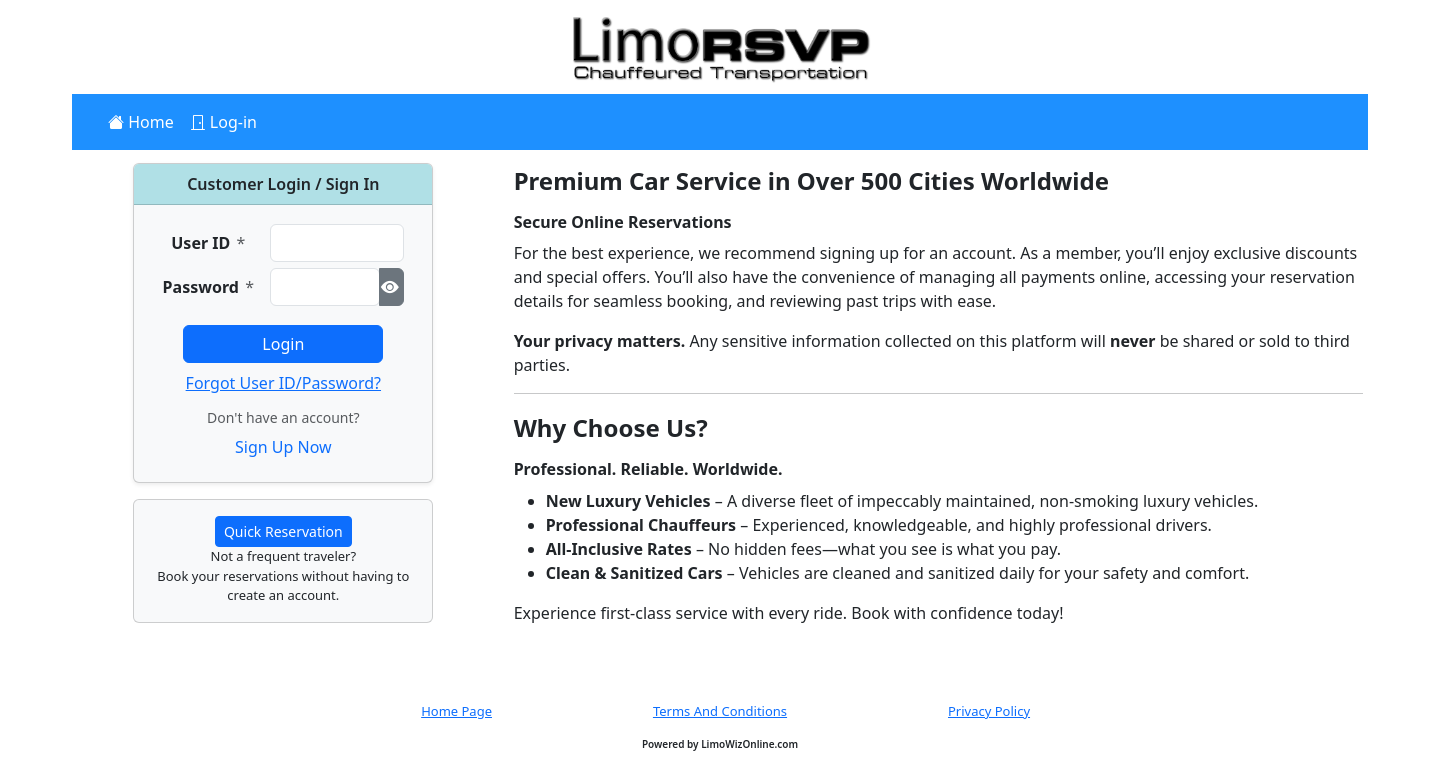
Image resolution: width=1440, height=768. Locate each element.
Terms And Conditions (720, 711)
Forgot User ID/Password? (283, 383)
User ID (208, 243)
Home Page (456, 711)
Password (208, 287)
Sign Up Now (283, 447)
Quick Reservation (283, 531)
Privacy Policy (989, 711)
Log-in (231, 122)
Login (283, 344)
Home (149, 122)
